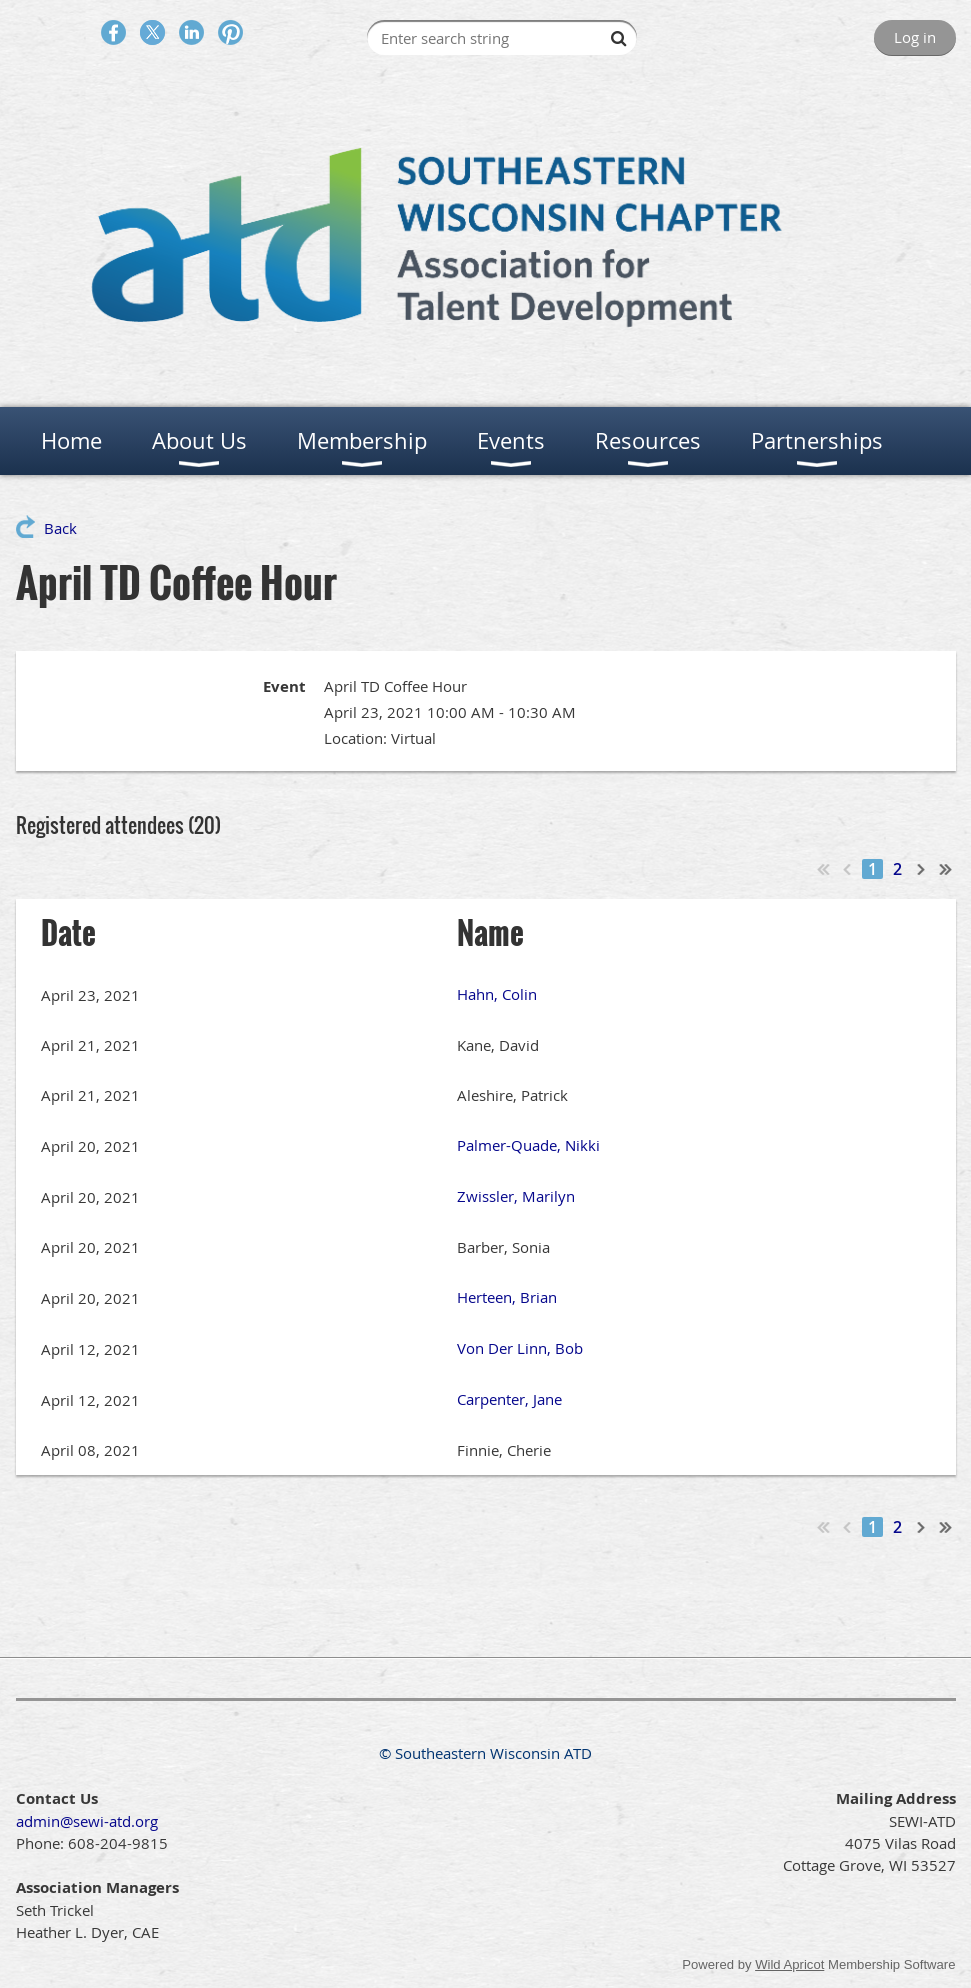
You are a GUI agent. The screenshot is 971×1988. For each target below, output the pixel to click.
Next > (922, 869)
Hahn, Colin (497, 994)
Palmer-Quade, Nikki (528, 1145)
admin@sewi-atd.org (87, 1821)
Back (60, 528)
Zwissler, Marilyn (516, 1196)
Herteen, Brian (507, 1297)
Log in (915, 37)
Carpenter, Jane (509, 1399)
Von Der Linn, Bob (520, 1348)
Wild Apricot (789, 1964)
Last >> (946, 869)
